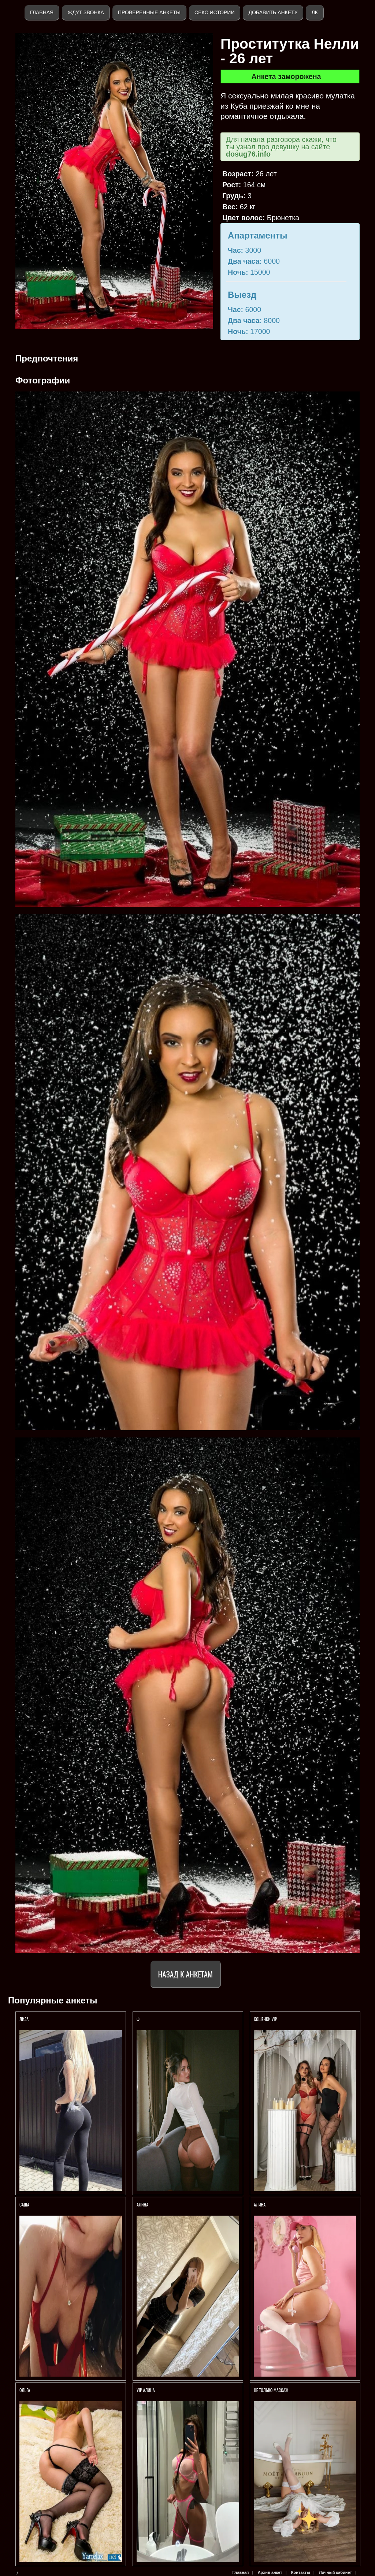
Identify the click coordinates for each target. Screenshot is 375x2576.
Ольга (25, 2390)
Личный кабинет (335, 2572)
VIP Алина (146, 2390)
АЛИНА (260, 2204)
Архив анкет (270, 2572)
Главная (41, 12)
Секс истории (214, 12)
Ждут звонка (85, 12)
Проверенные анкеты (149, 12)
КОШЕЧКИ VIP (265, 2019)
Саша (24, 2204)
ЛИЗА (24, 2019)
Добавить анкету (272, 12)
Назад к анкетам (185, 1974)
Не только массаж (271, 2390)
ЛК (314, 12)
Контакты (300, 2572)
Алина (142, 2204)
